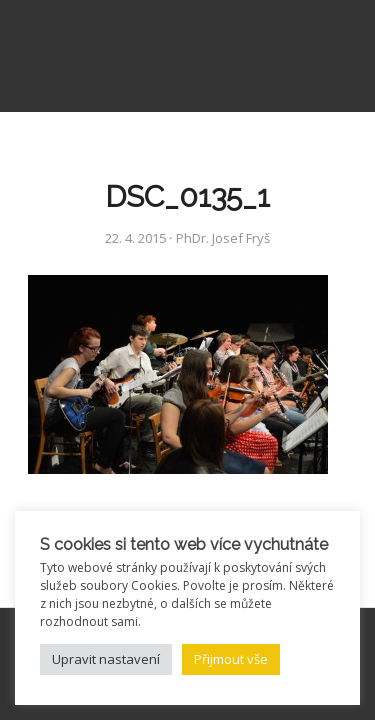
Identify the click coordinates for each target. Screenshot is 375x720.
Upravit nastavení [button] (106, 659)
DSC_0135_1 (187, 196)
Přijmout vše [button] (231, 659)
